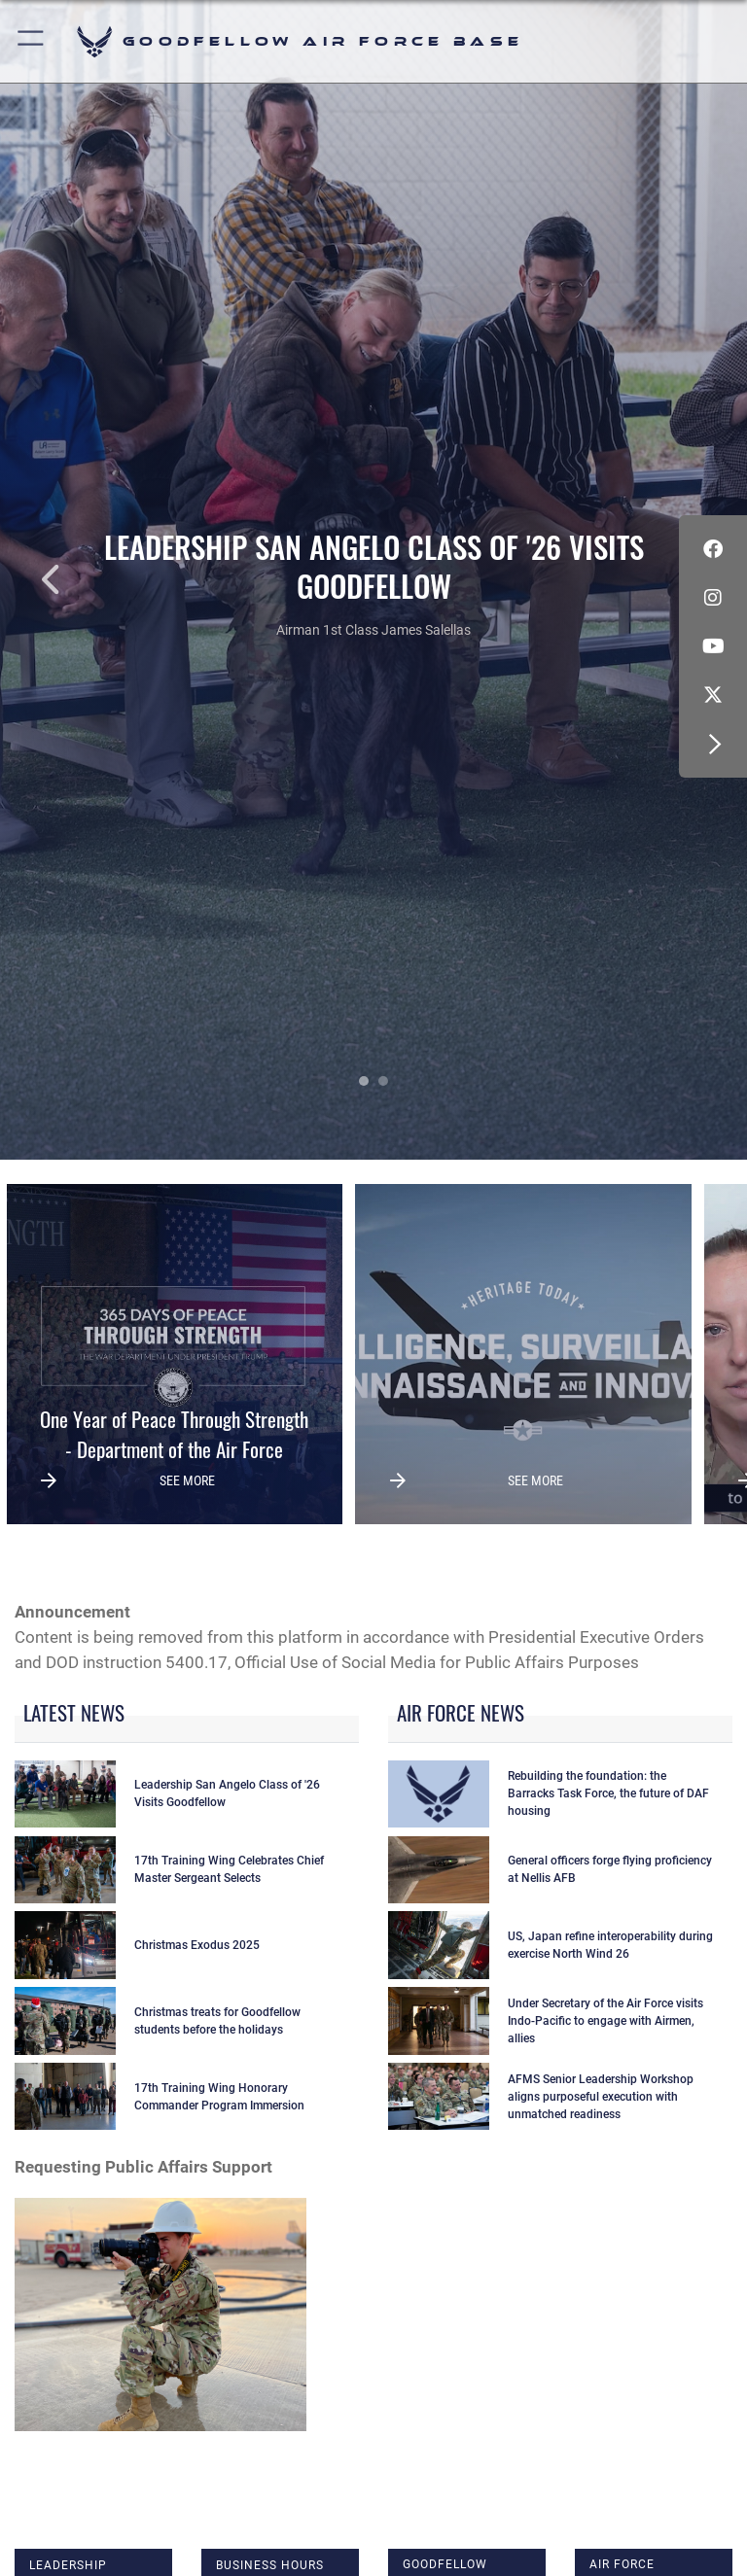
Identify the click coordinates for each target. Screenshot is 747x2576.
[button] (31, 41)
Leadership (68, 2565)
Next (672, 579)
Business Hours (270, 2565)
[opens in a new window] (713, 695)
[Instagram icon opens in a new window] (713, 598)
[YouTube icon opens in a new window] (713, 646)
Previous (75, 579)
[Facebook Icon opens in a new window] (713, 549)
